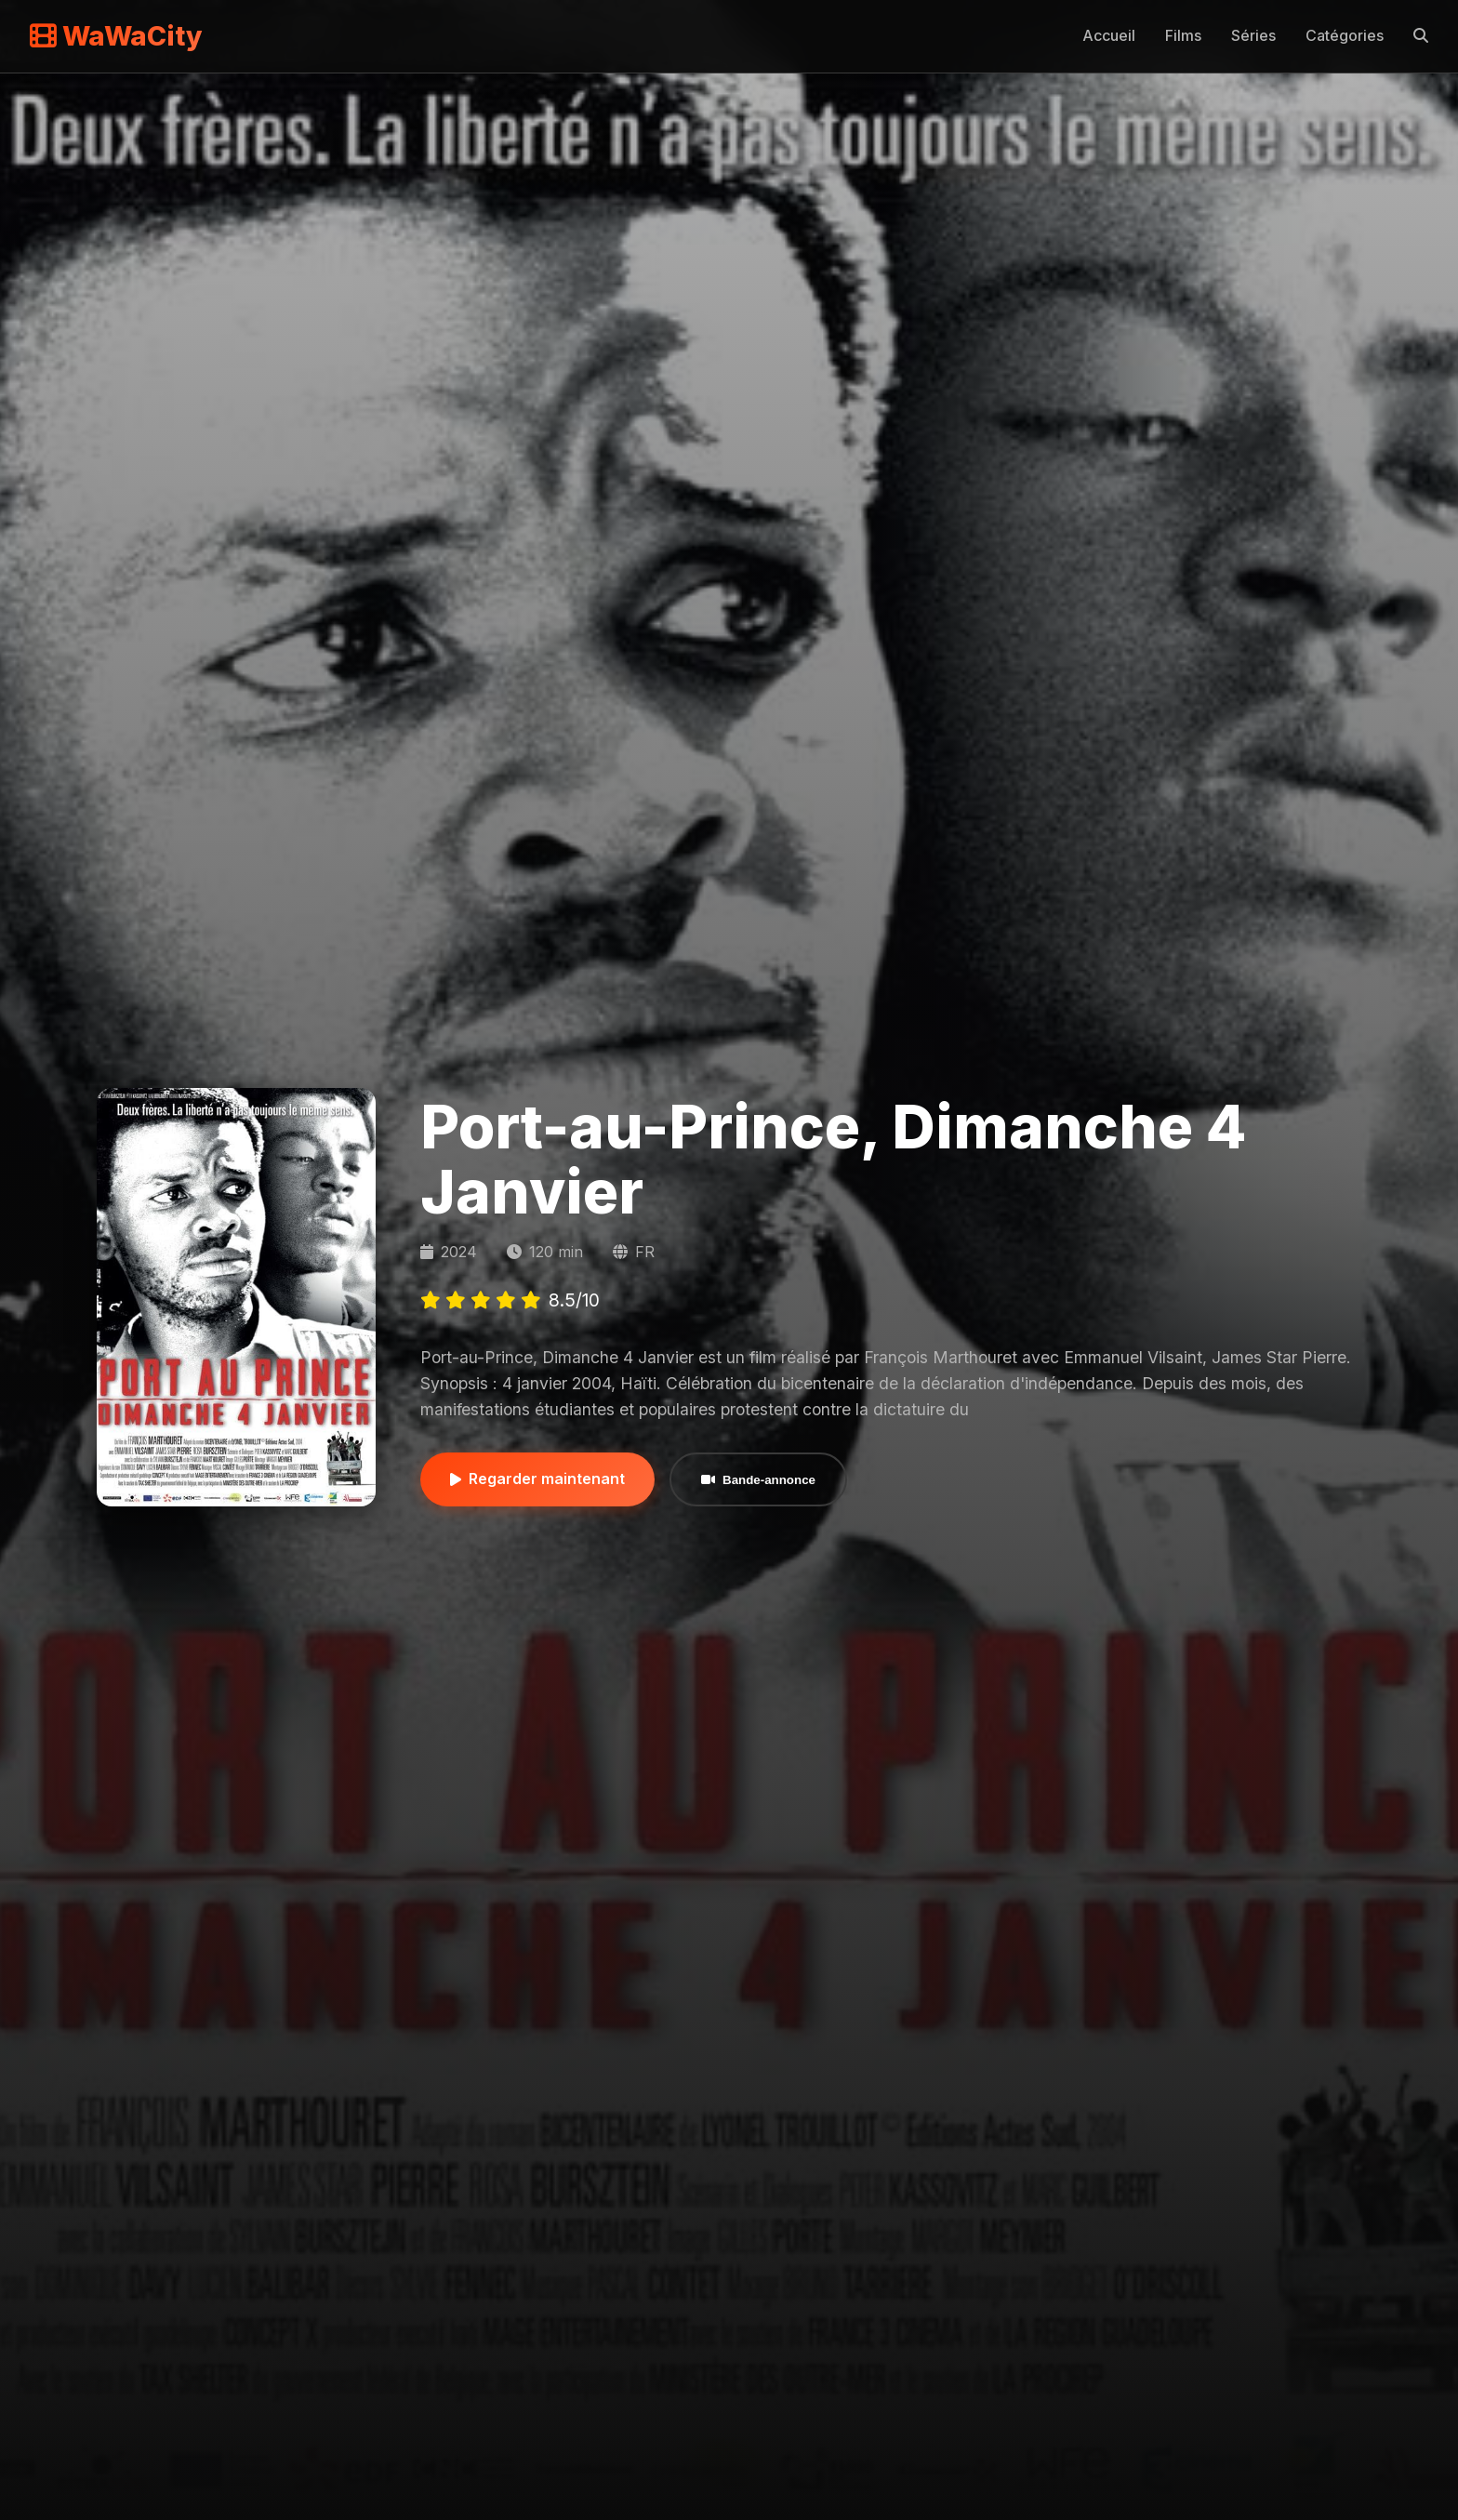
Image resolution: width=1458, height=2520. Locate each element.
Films (1183, 35)
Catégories (1345, 35)
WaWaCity (116, 36)
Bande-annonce (758, 1480)
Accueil (1108, 35)
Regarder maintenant (537, 1478)
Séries (1253, 35)
